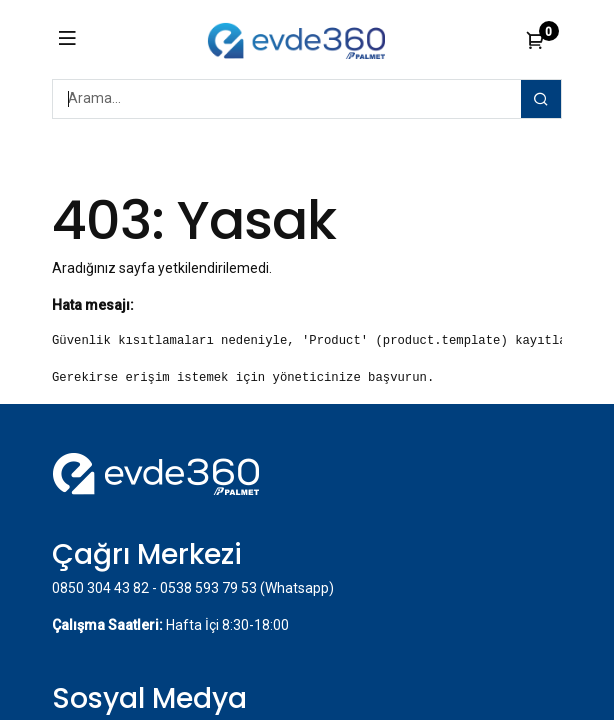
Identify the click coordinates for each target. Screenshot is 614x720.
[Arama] (541, 99)
